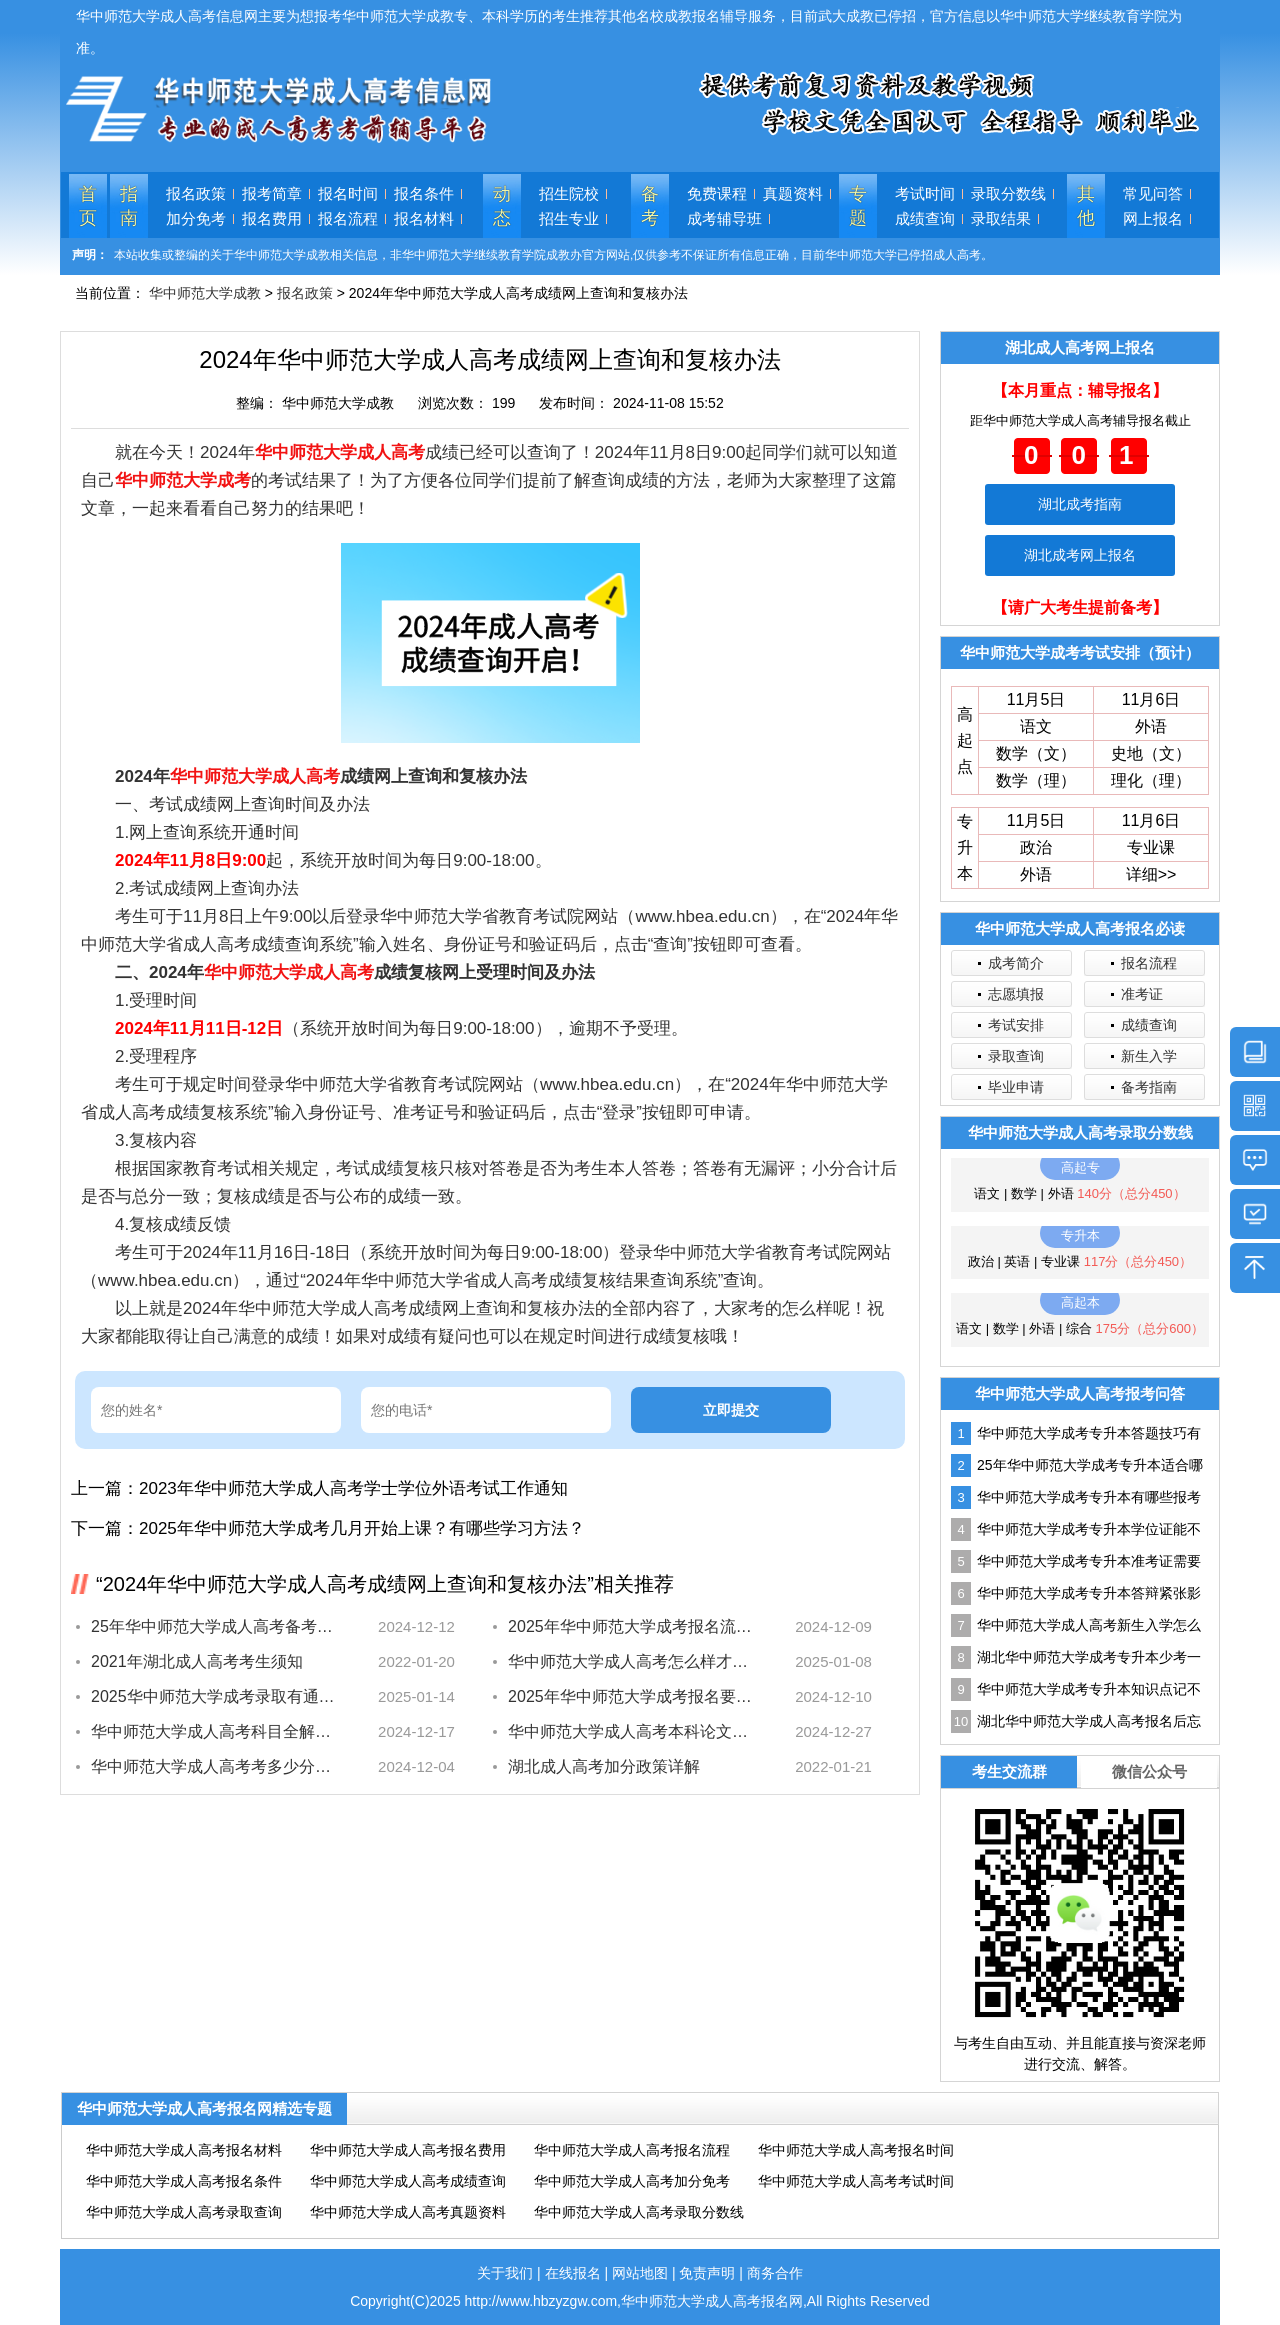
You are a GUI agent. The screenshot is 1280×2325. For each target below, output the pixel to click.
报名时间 (348, 193)
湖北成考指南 (1080, 504)
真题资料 (793, 193)
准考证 (1142, 994)
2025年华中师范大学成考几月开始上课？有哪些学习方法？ (362, 1528)
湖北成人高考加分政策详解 (604, 1766)
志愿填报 (1016, 994)
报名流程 (348, 218)
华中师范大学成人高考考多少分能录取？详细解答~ (213, 1766)
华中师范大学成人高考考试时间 (856, 2181)
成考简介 (1016, 963)
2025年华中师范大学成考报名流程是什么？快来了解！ (630, 1626)
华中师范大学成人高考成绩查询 (408, 2181)
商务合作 (775, 2273)
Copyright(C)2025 (407, 2301)
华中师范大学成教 (205, 293)
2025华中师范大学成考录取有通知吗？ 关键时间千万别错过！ (213, 1696)
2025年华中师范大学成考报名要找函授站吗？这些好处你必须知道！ (630, 1696)
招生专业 (569, 218)
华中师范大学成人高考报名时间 (856, 2150)
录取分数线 (1008, 193)
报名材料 (424, 218)
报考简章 (272, 193)
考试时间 (925, 193)
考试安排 (1016, 1025)
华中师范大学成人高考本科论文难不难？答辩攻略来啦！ (630, 1731)
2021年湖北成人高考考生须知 (197, 1661)
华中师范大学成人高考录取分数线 (639, 2212)
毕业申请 (1016, 1087)
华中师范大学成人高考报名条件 (184, 2181)
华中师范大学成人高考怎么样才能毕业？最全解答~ (630, 1661)
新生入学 (1149, 1056)
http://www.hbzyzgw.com (541, 2301)
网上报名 (1153, 218)
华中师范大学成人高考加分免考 (632, 2181)
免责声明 (707, 2273)
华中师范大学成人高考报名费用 (408, 2150)
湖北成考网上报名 (1080, 555)
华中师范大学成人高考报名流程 (632, 2150)
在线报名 (573, 2273)
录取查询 (1016, 1056)
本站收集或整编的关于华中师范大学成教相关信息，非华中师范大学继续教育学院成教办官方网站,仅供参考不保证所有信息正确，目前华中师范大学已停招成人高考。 (553, 255)
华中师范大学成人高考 (340, 452)
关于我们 (505, 2273)
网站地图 (640, 2273)
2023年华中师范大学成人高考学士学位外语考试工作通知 (353, 1488)
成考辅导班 (724, 218)
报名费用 (272, 218)
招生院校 (569, 193)
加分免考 (196, 218)
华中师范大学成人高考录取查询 (184, 2212)
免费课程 (717, 193)
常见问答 (1153, 193)
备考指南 (1149, 1087)
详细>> (1151, 874)
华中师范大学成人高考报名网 (712, 2301)
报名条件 (424, 193)
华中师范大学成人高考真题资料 (408, 2212)
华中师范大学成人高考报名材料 (184, 2150)
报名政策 (196, 193)
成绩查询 (925, 218)
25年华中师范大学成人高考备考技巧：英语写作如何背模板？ (213, 1626)
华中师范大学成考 (183, 480)
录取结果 (1001, 218)
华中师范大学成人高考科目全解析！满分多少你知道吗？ (213, 1731)
